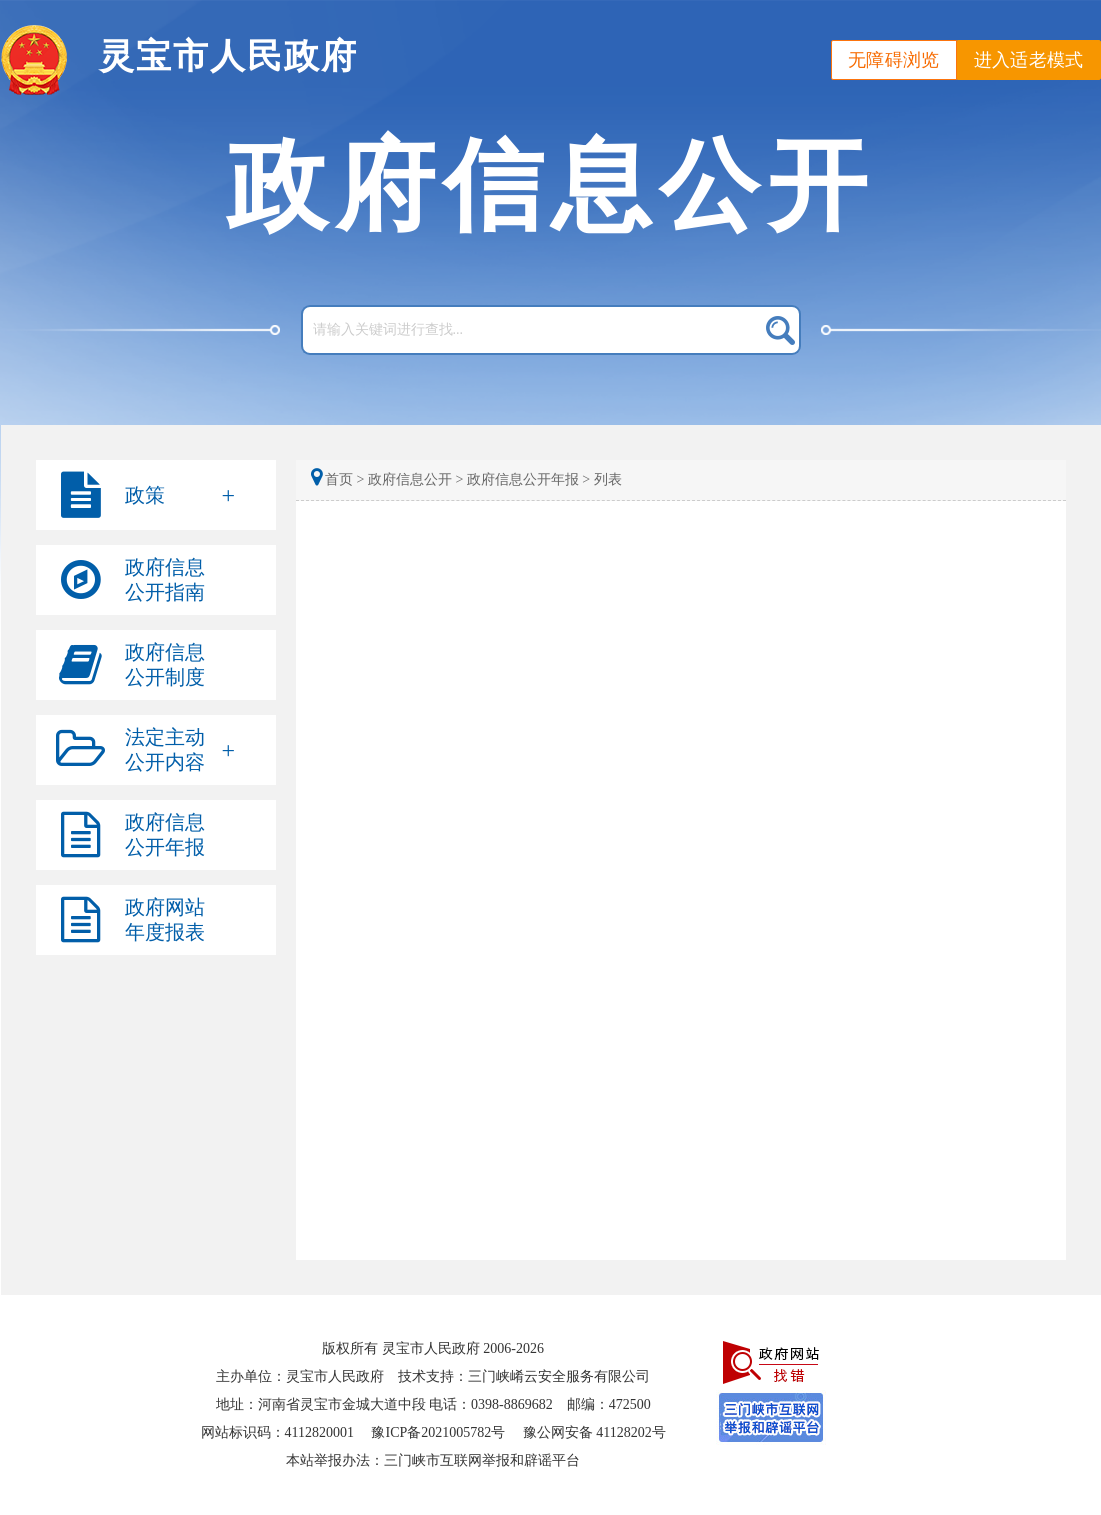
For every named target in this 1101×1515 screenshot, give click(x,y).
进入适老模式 (1029, 60)
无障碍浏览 (894, 60)
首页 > (339, 479)
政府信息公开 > (415, 479)
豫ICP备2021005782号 (438, 1432)
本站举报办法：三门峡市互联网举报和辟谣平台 (433, 1460)
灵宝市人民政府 (228, 56)
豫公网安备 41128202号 (594, 1432)
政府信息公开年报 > (528, 479)
